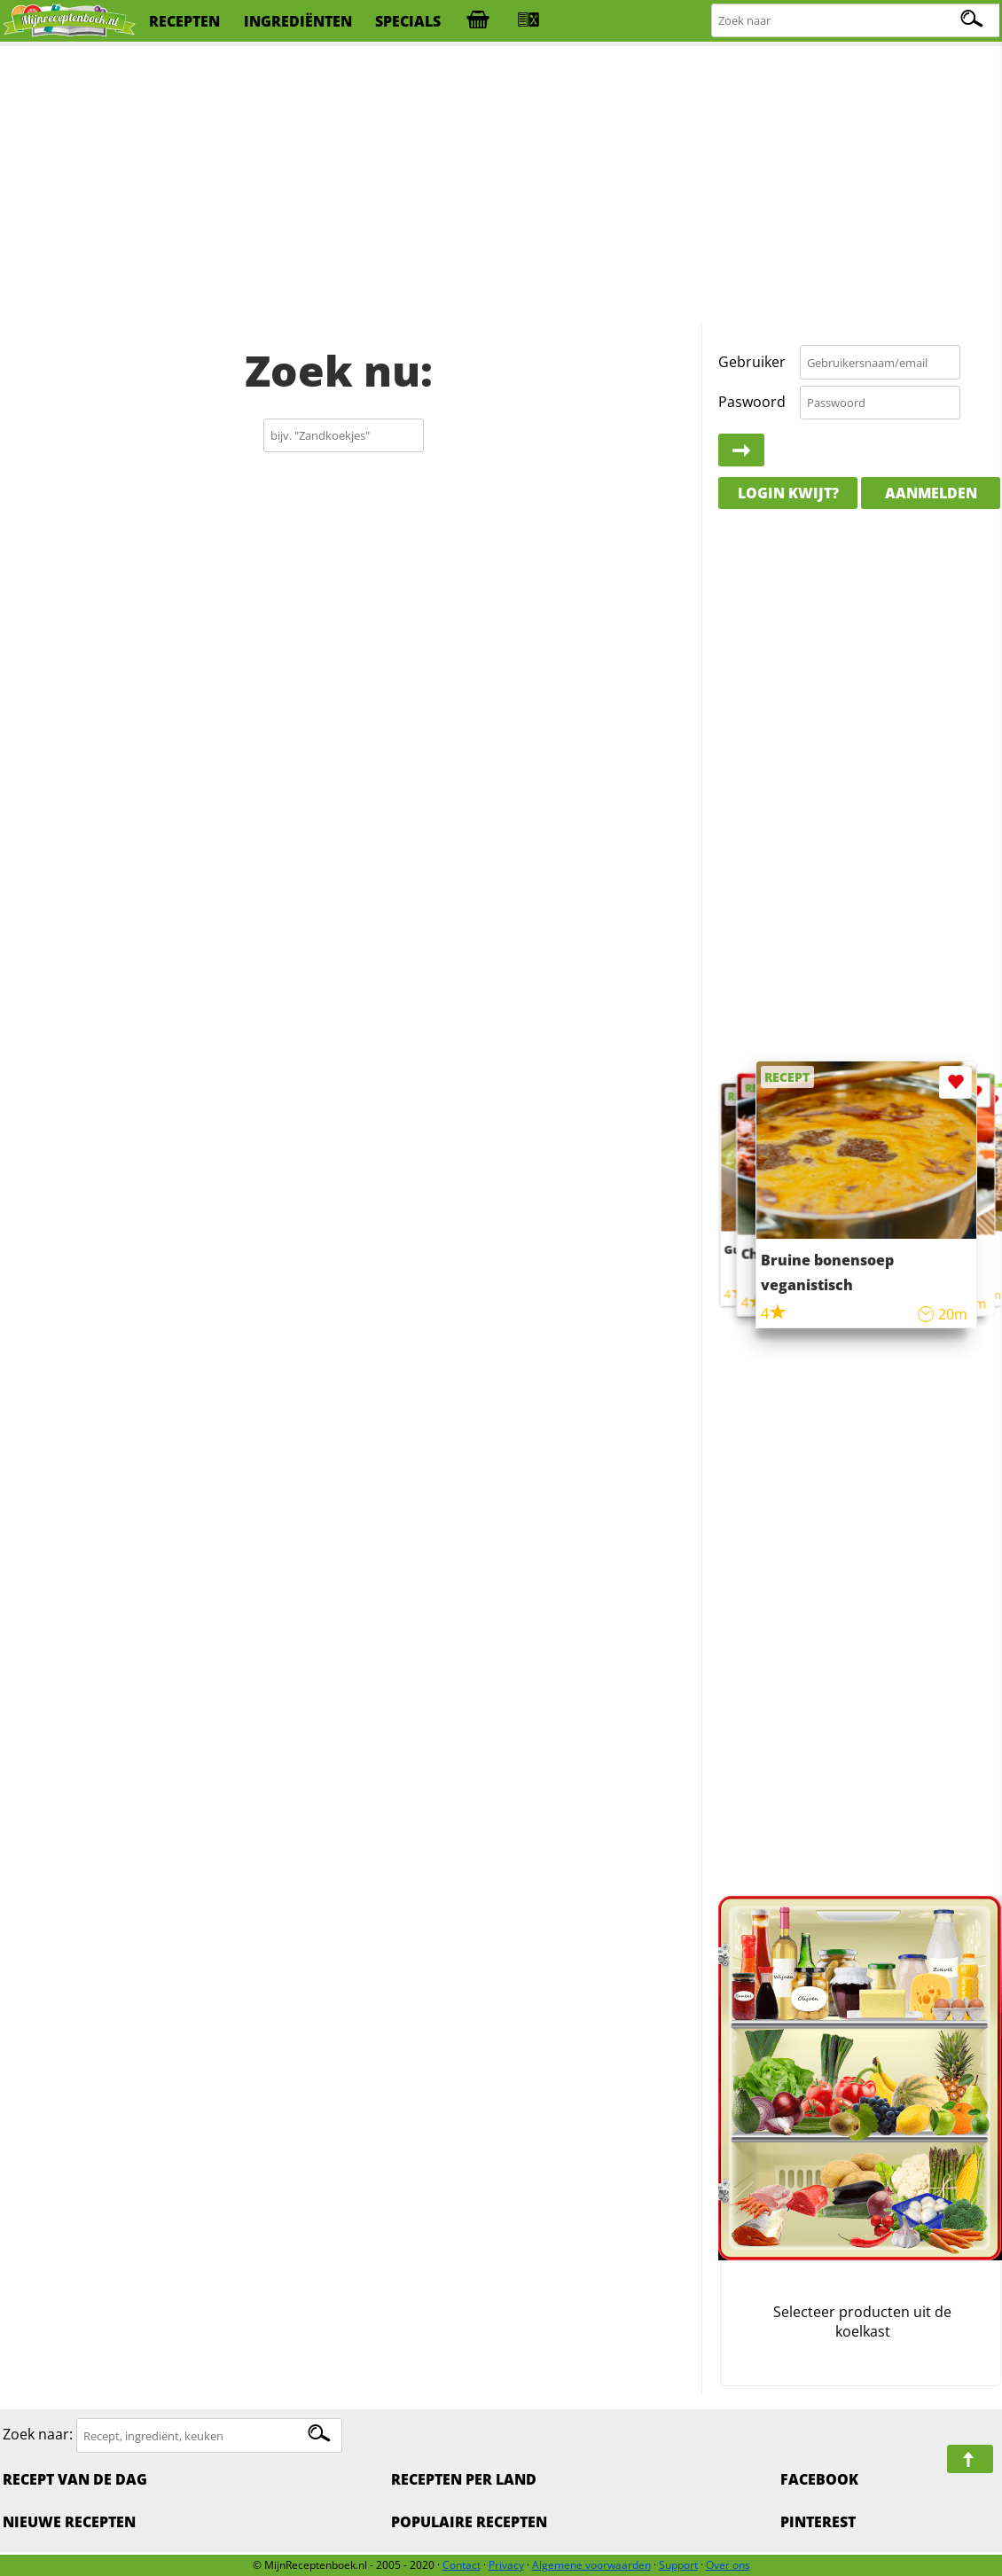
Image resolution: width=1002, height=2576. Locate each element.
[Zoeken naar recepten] (856, 21)
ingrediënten (298, 21)
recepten (184, 21)
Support (678, 2564)
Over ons (728, 2564)
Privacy (506, 2564)
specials (408, 21)
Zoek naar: (38, 2435)
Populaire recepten (469, 2522)
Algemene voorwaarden (591, 2564)
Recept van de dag (75, 2479)
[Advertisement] (501, 186)
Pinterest (818, 2522)
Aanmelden (931, 493)
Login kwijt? (788, 493)
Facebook (819, 2479)
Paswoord (752, 401)
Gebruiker (752, 362)
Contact (461, 2564)
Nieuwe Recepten (69, 2522)
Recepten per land (463, 2479)
